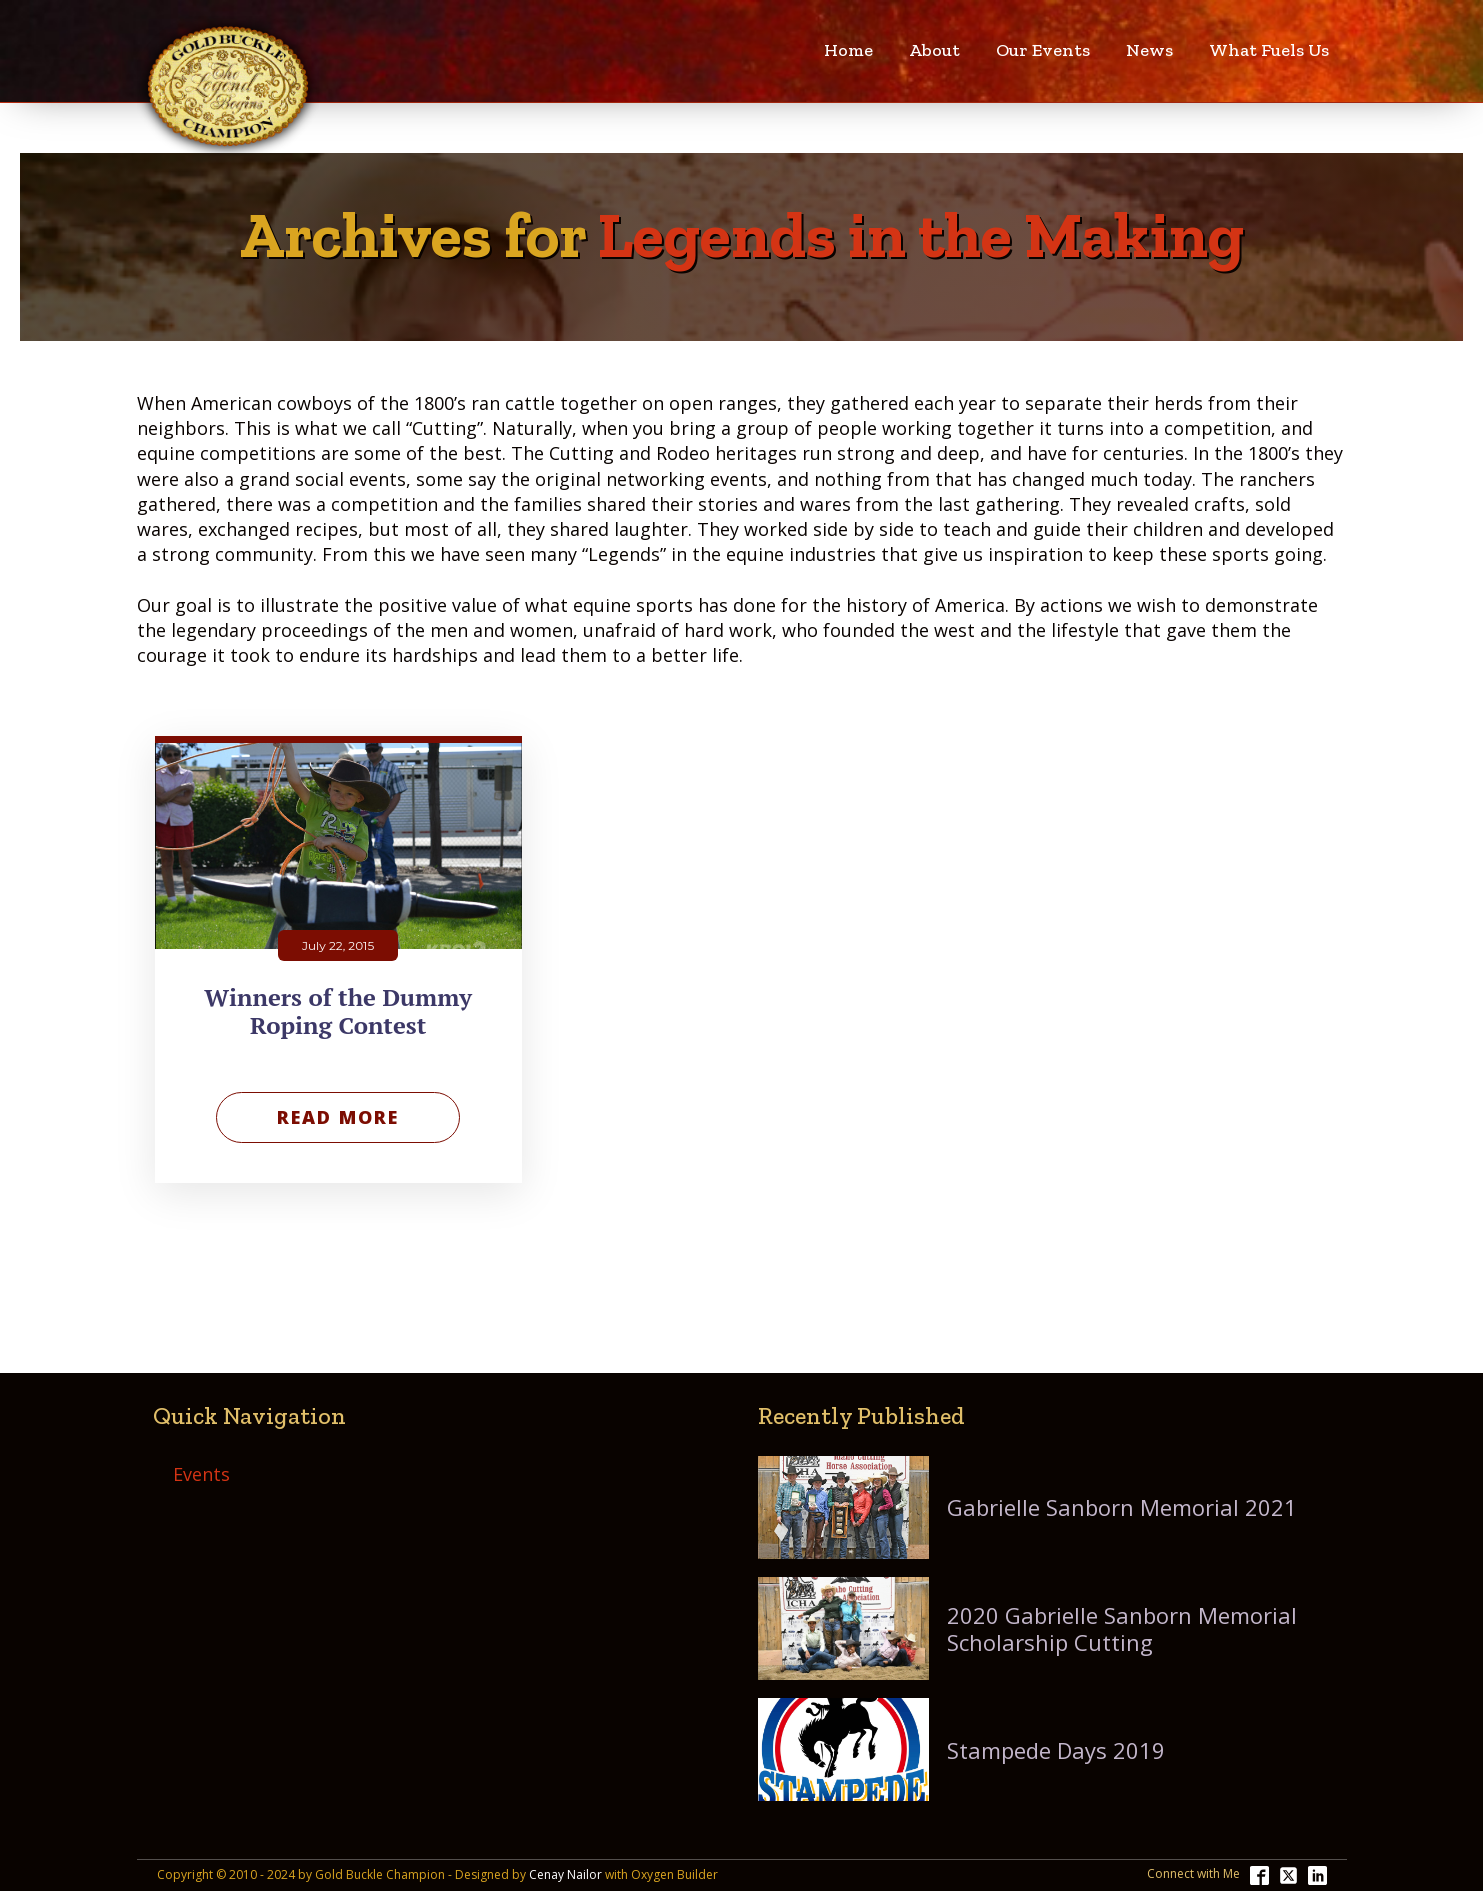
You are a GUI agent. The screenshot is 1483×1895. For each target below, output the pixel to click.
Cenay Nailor (565, 1875)
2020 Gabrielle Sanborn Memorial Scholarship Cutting (1122, 1628)
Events (201, 1474)
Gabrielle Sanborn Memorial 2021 (1122, 1507)
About (934, 50)
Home (848, 50)
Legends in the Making (921, 235)
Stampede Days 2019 (1056, 1750)
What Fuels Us (1269, 50)
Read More (338, 1117)
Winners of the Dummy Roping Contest (338, 1012)
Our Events (1043, 50)
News (1149, 50)
